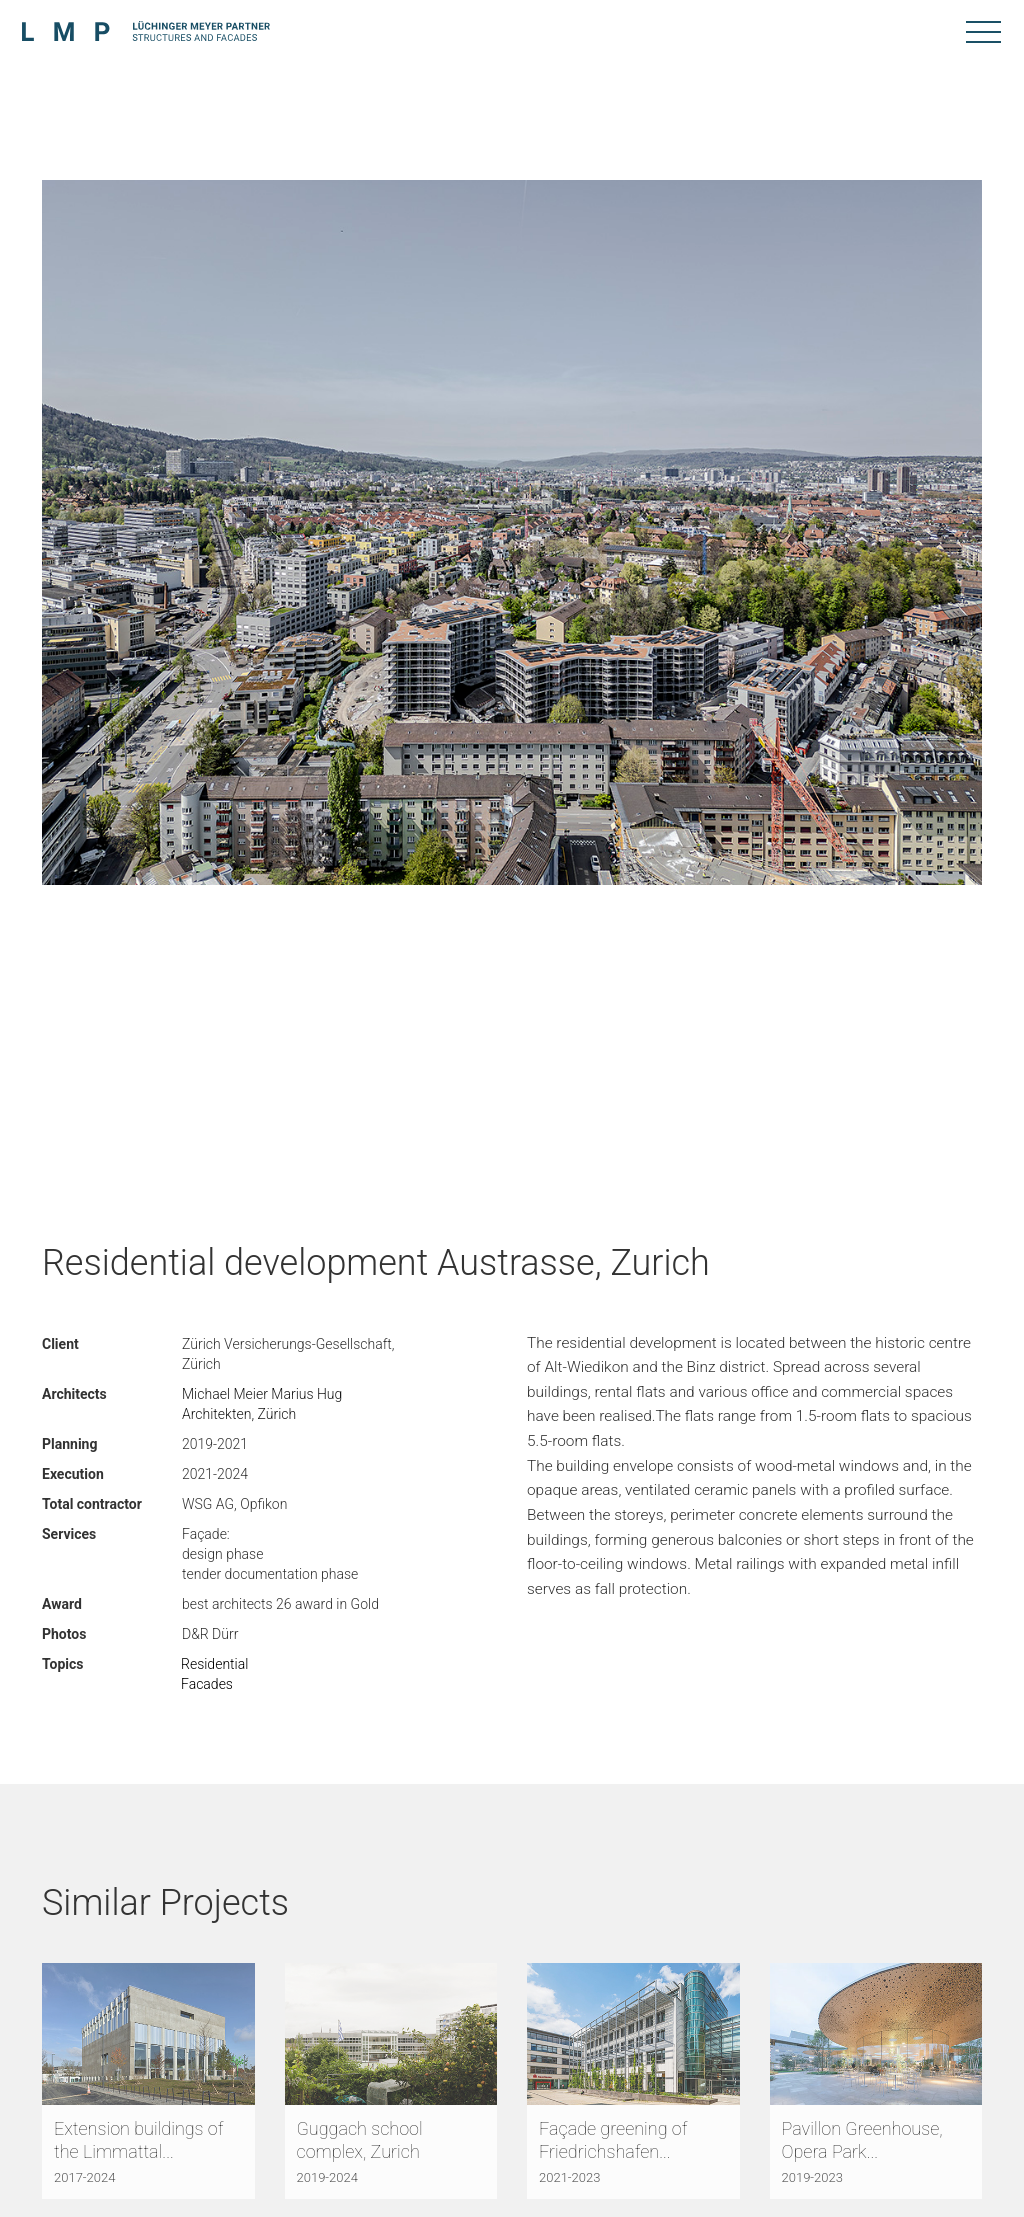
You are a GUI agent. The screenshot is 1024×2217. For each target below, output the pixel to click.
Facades (207, 1684)
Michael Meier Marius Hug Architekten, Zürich (262, 1404)
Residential (214, 1664)
